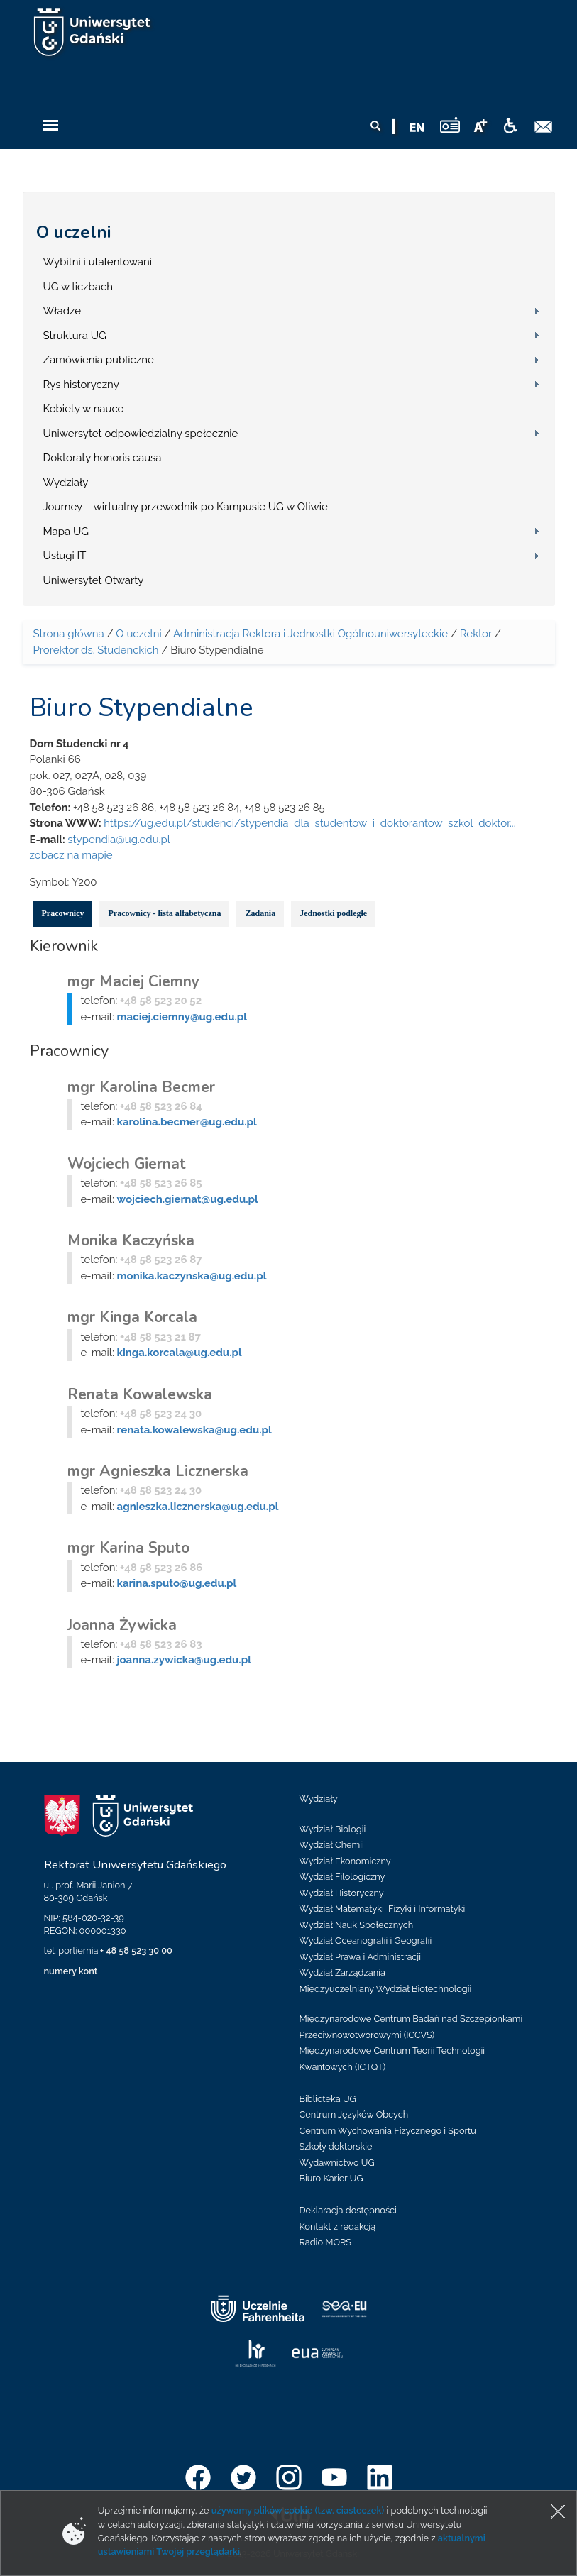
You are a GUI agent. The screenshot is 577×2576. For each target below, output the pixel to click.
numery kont (71, 1971)
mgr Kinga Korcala (132, 1317)
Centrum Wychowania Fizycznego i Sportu (388, 2130)
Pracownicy (63, 913)
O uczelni (73, 232)
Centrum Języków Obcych (354, 2114)
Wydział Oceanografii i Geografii (366, 1940)
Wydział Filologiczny (342, 1876)
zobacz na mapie (71, 855)
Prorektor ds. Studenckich (96, 650)
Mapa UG (66, 531)
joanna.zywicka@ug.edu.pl (184, 1659)
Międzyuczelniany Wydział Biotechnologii (386, 1988)
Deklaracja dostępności (348, 2210)
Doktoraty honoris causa (102, 457)
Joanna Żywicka (122, 1625)
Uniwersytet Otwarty (93, 580)
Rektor (476, 633)
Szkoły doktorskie (336, 2146)
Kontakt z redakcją (338, 2226)
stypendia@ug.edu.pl (118, 839)
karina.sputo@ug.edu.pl (177, 1583)
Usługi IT (65, 555)
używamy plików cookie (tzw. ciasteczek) (298, 2510)
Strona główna (68, 633)
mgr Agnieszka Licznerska (157, 1471)
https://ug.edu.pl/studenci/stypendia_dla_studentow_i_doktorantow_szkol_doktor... (309, 823)
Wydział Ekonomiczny (345, 1861)
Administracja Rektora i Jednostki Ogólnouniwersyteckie (310, 633)
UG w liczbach (78, 286)
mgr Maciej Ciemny (133, 981)
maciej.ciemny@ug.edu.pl (182, 1017)
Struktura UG (74, 335)
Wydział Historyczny (342, 1893)
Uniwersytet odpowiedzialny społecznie (140, 433)
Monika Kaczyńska (130, 1240)
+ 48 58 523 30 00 (136, 1950)
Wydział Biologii (333, 1829)
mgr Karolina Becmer (141, 1087)
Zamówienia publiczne (98, 359)
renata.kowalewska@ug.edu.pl (194, 1430)
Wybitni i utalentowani (98, 261)
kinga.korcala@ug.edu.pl (179, 1352)
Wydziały (66, 482)
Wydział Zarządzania (342, 1972)
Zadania (260, 913)
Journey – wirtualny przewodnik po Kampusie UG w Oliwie (185, 506)
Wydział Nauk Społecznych (357, 1925)
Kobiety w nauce (83, 408)
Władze (62, 310)
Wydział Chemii (332, 1844)
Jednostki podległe (333, 913)
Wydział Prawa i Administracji (361, 1957)
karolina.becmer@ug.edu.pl (187, 1122)
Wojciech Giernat (126, 1164)
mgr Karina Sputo (128, 1548)
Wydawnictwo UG (337, 2162)
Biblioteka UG (328, 2098)
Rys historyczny (81, 384)
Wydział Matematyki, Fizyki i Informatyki (383, 1908)
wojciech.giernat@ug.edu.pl (187, 1199)
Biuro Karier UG (331, 2178)
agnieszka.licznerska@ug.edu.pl (198, 1506)
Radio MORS (326, 2242)
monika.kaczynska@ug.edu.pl (192, 1276)
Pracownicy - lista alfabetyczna (164, 913)
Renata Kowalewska (139, 1394)
